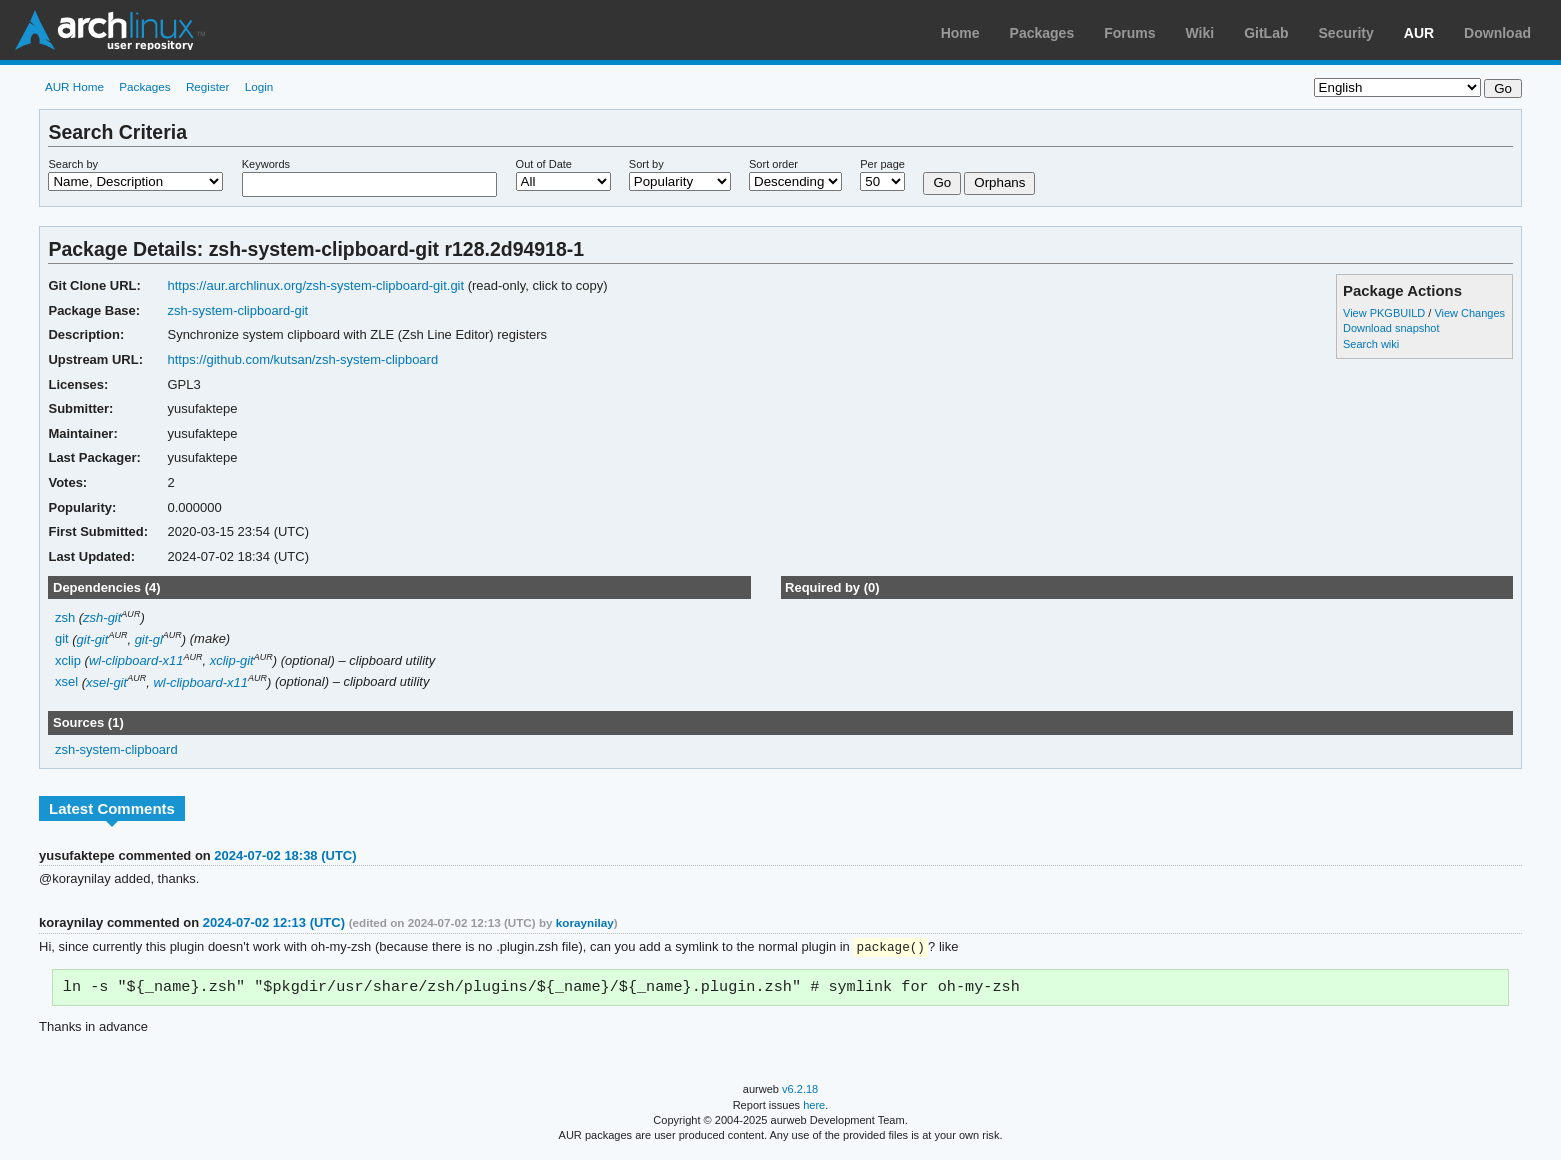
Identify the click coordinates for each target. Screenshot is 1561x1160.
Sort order (773, 164)
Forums (1129, 33)
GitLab (1266, 33)
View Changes (1469, 313)
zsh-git (102, 617)
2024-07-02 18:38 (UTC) (285, 855)
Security (1346, 33)
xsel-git (106, 682)
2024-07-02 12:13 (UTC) (274, 922)
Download (1497, 33)
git (62, 639)
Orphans (999, 182)
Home (960, 33)
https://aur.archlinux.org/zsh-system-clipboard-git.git (316, 285)
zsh (65, 617)
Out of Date (544, 164)
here (814, 1108)
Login (259, 86)
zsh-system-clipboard (116, 749)
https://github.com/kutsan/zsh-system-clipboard (303, 359)
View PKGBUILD (1385, 313)
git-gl (149, 639)
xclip (68, 660)
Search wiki (1371, 344)
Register (208, 86)
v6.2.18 (800, 1092)
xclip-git (232, 660)
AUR (1419, 33)
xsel (66, 682)
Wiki (1200, 33)
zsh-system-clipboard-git (238, 310)
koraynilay (585, 922)
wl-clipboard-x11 (136, 660)
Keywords (266, 164)
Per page (882, 164)
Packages (1042, 33)
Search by (73, 164)
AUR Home (74, 86)
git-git (93, 639)
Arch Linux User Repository (110, 30)
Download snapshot (1391, 328)
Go (942, 182)
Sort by (646, 164)
